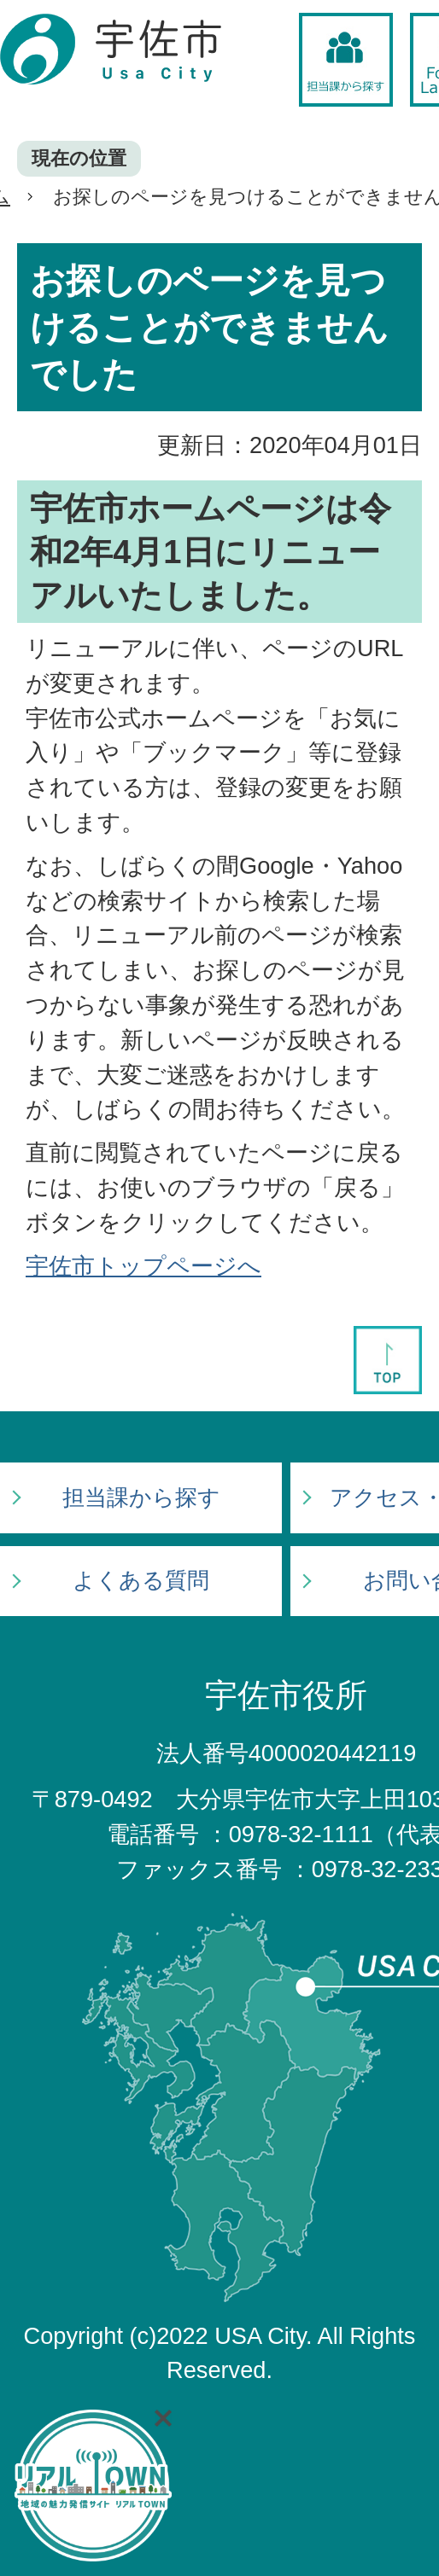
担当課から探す (141, 1497)
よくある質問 (141, 1580)
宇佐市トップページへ (143, 1266)
